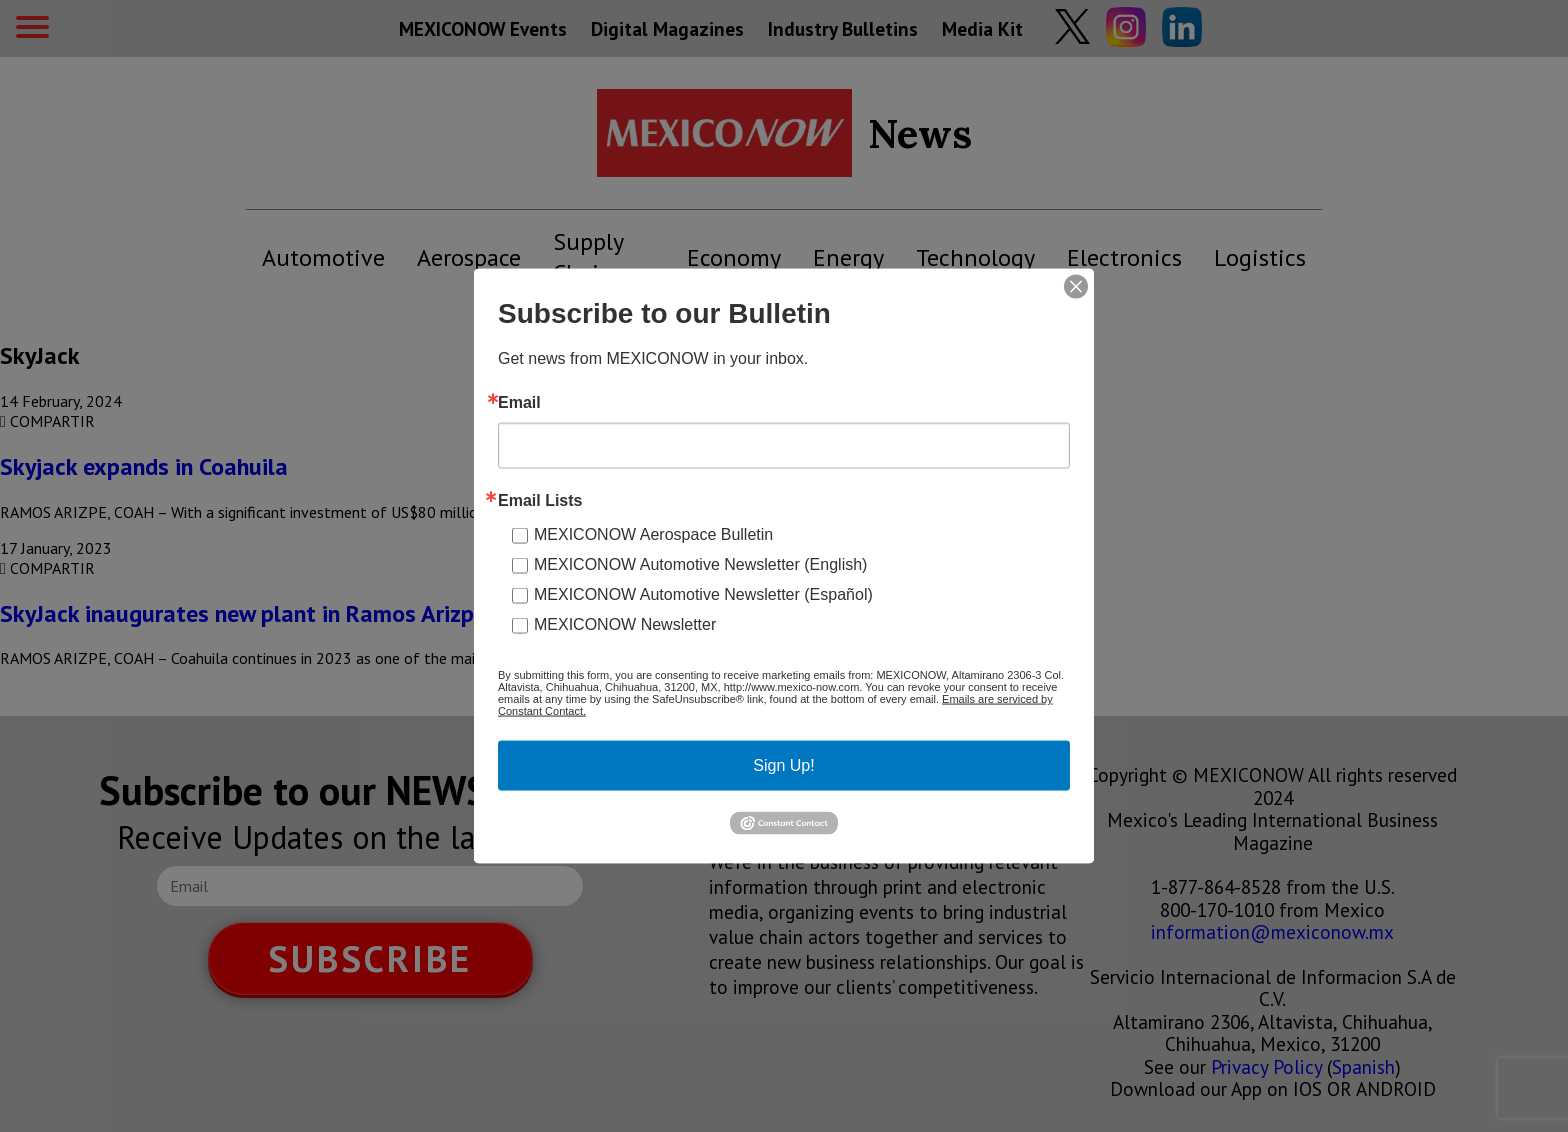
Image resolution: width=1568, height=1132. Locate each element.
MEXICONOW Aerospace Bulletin (653, 534)
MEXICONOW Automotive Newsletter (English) (700, 564)
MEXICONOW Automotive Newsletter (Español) (703, 594)
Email (519, 403)
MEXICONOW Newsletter (625, 624)
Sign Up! (783, 765)
